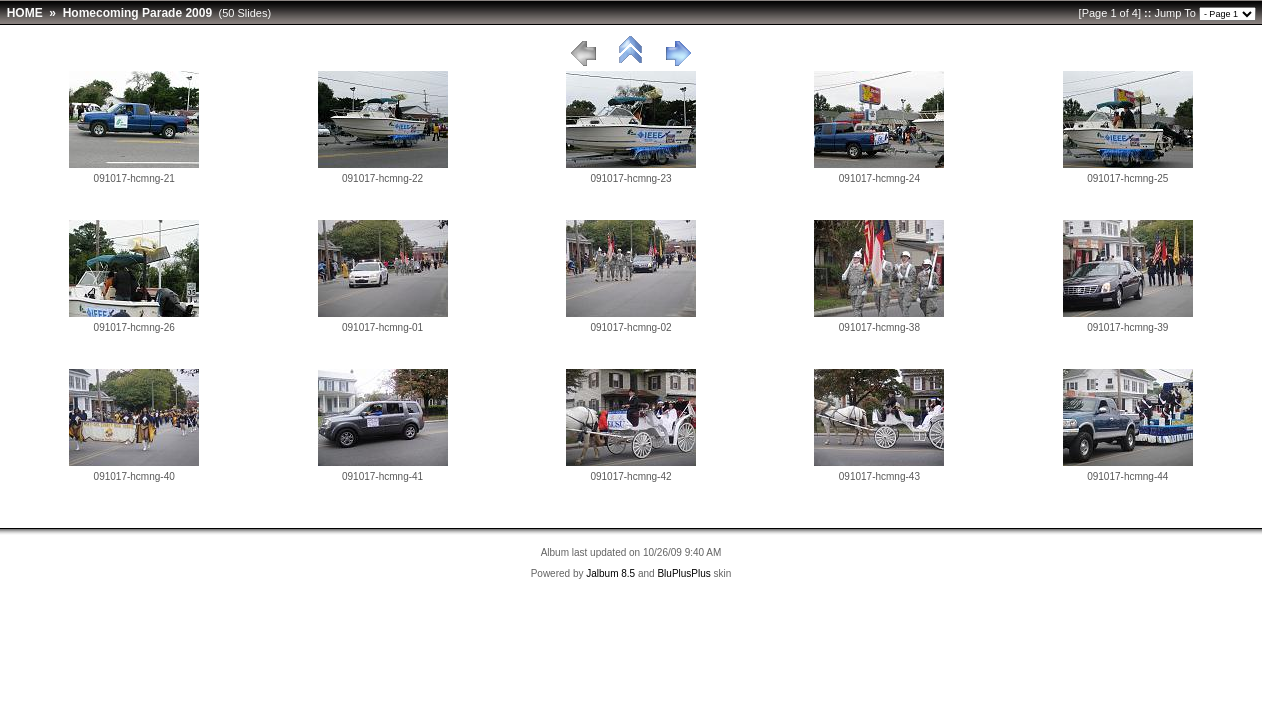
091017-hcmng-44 (1127, 476)
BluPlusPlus (683, 573)
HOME (25, 13)
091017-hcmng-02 (630, 327)
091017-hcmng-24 (879, 178)
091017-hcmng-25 (1127, 178)
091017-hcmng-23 (630, 178)
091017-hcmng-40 (134, 476)
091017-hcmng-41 (382, 476)
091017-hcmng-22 (382, 178)
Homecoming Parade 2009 (137, 13)
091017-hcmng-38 (879, 327)
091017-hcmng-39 (1127, 327)
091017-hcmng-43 (879, 476)
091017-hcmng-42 (630, 476)
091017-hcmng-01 (382, 327)
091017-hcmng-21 (134, 178)
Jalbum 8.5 (610, 573)
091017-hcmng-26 (134, 327)
